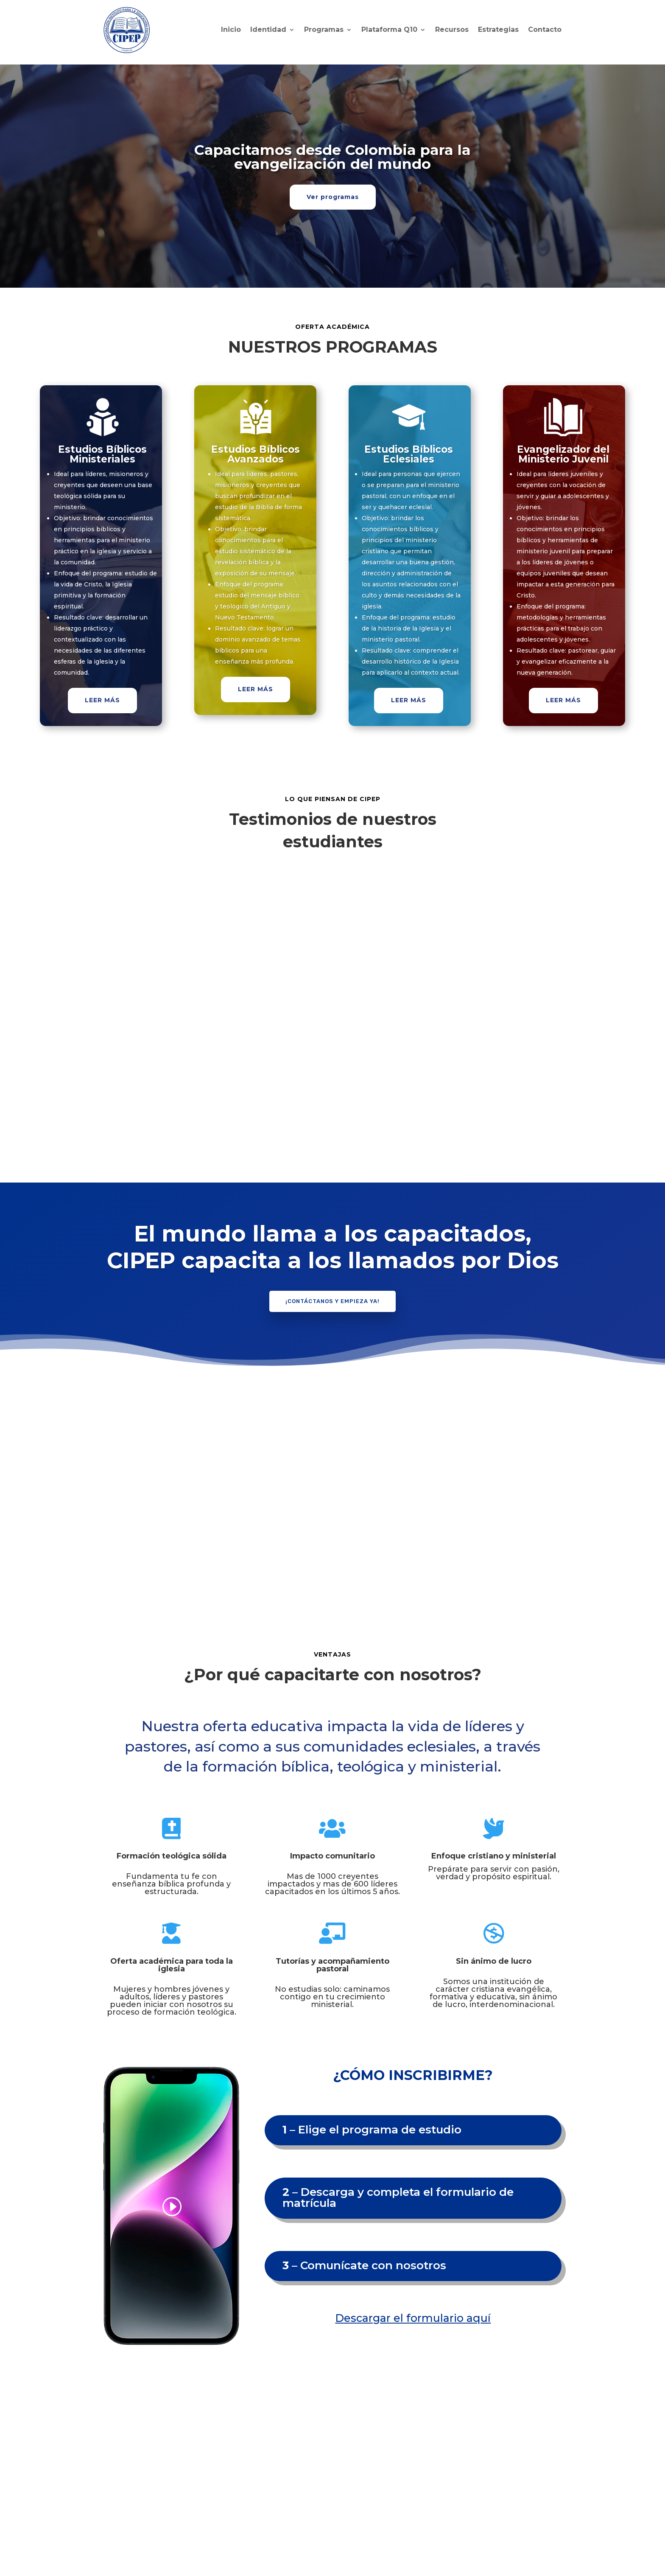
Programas (324, 29)
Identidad (268, 29)
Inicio (231, 29)
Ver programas (333, 197)
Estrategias (498, 29)
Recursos (452, 29)
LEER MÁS (102, 700)
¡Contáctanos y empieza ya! (332, 1301)
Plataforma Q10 (389, 29)
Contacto (545, 29)
